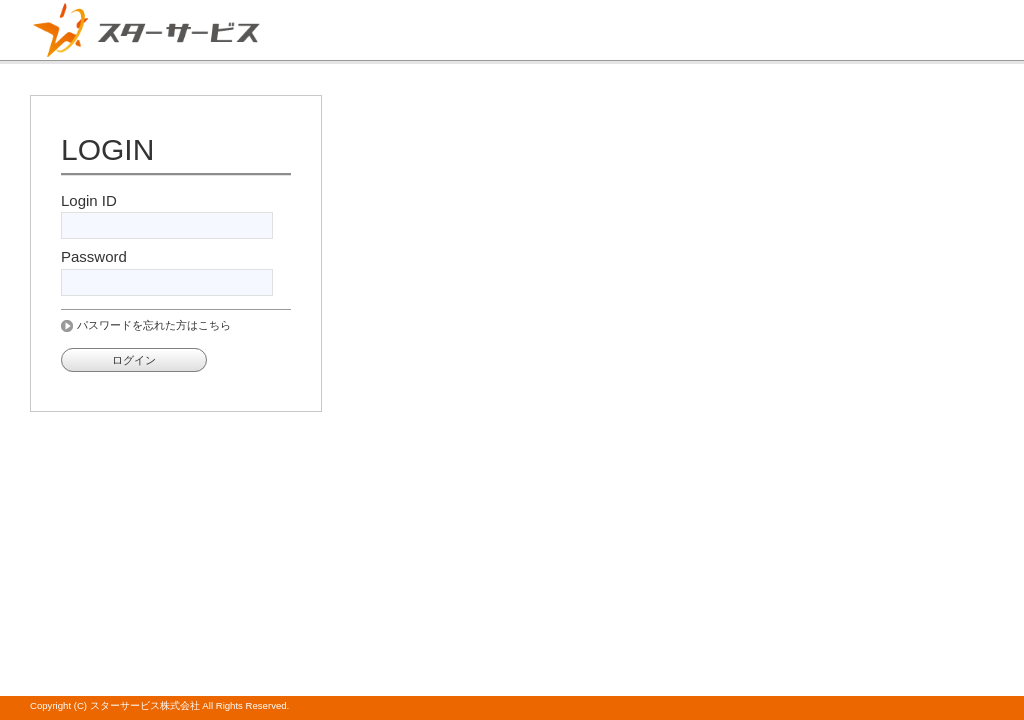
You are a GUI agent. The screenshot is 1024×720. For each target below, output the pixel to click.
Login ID (89, 200)
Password (94, 256)
